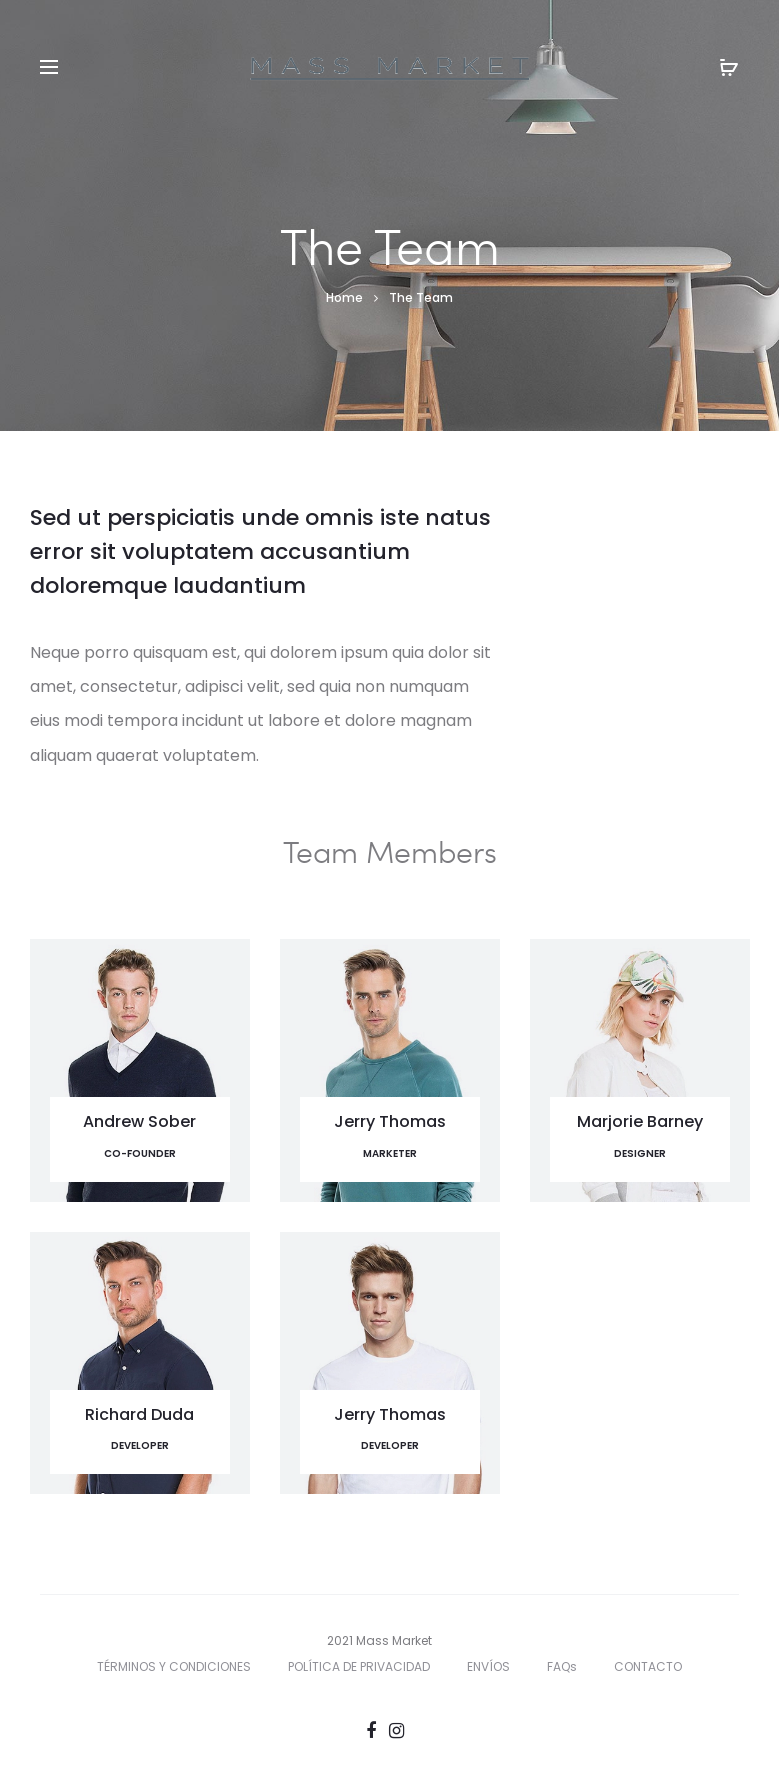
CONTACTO (648, 1666)
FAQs (562, 1666)
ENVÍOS (488, 1666)
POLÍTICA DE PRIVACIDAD (359, 1666)
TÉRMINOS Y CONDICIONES (174, 1666)
